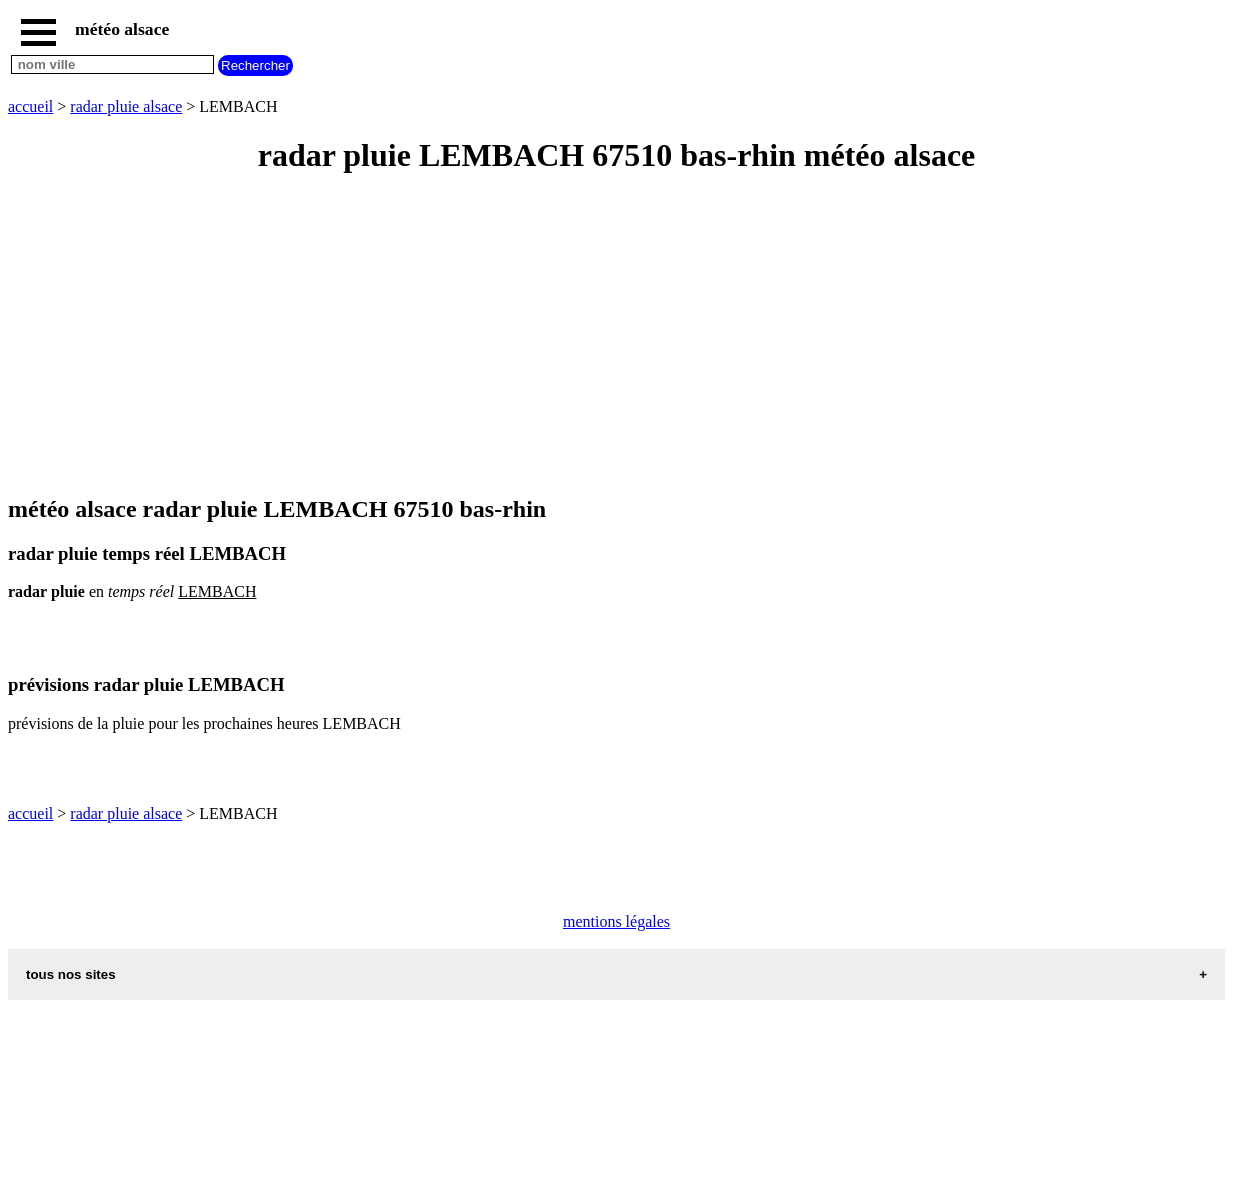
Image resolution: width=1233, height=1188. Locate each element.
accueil (30, 106)
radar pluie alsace (126, 106)
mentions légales (616, 921)
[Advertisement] (608, 336)
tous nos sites (71, 974)
